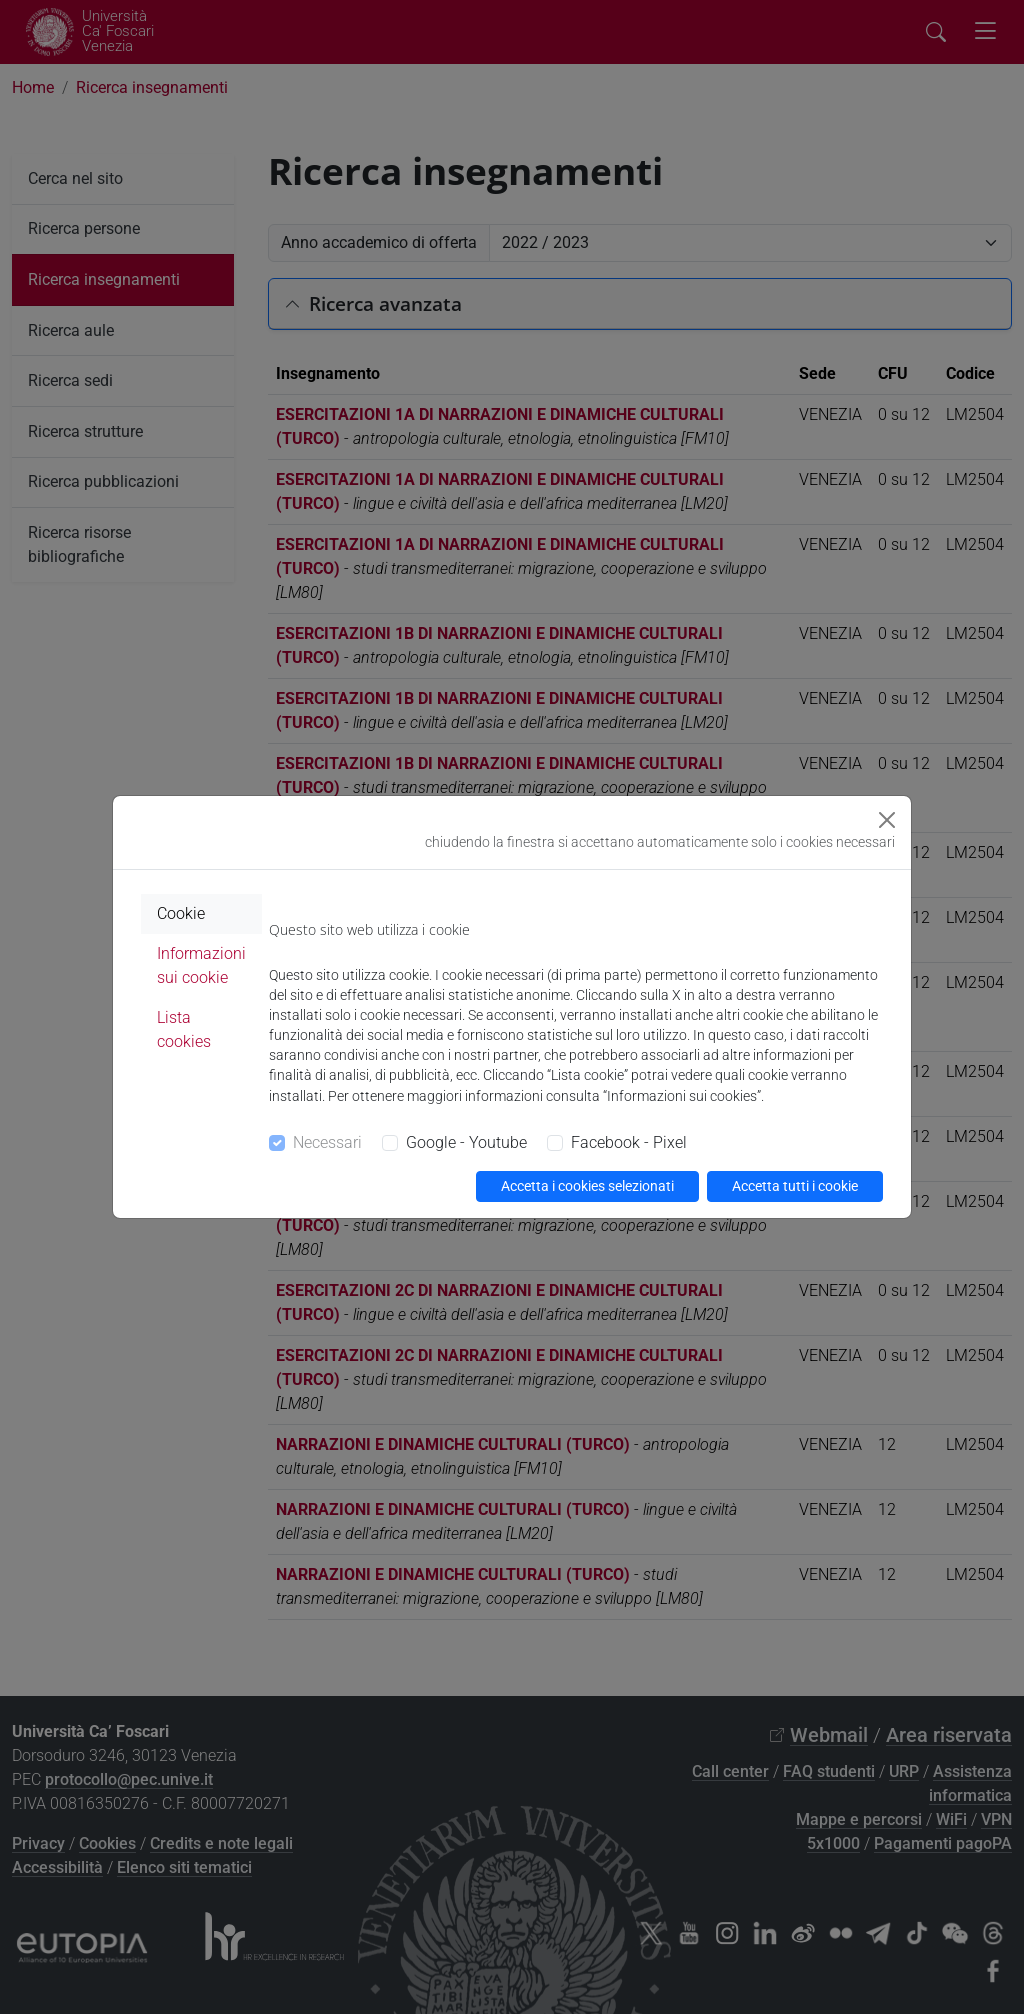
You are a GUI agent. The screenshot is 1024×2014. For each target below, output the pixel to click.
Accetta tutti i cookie (795, 1186)
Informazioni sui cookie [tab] (201, 965)
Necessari (327, 1142)
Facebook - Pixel (629, 1142)
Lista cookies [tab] (184, 1029)
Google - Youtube (466, 1142)
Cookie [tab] (181, 913)
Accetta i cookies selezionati (587, 1186)
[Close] (887, 820)
